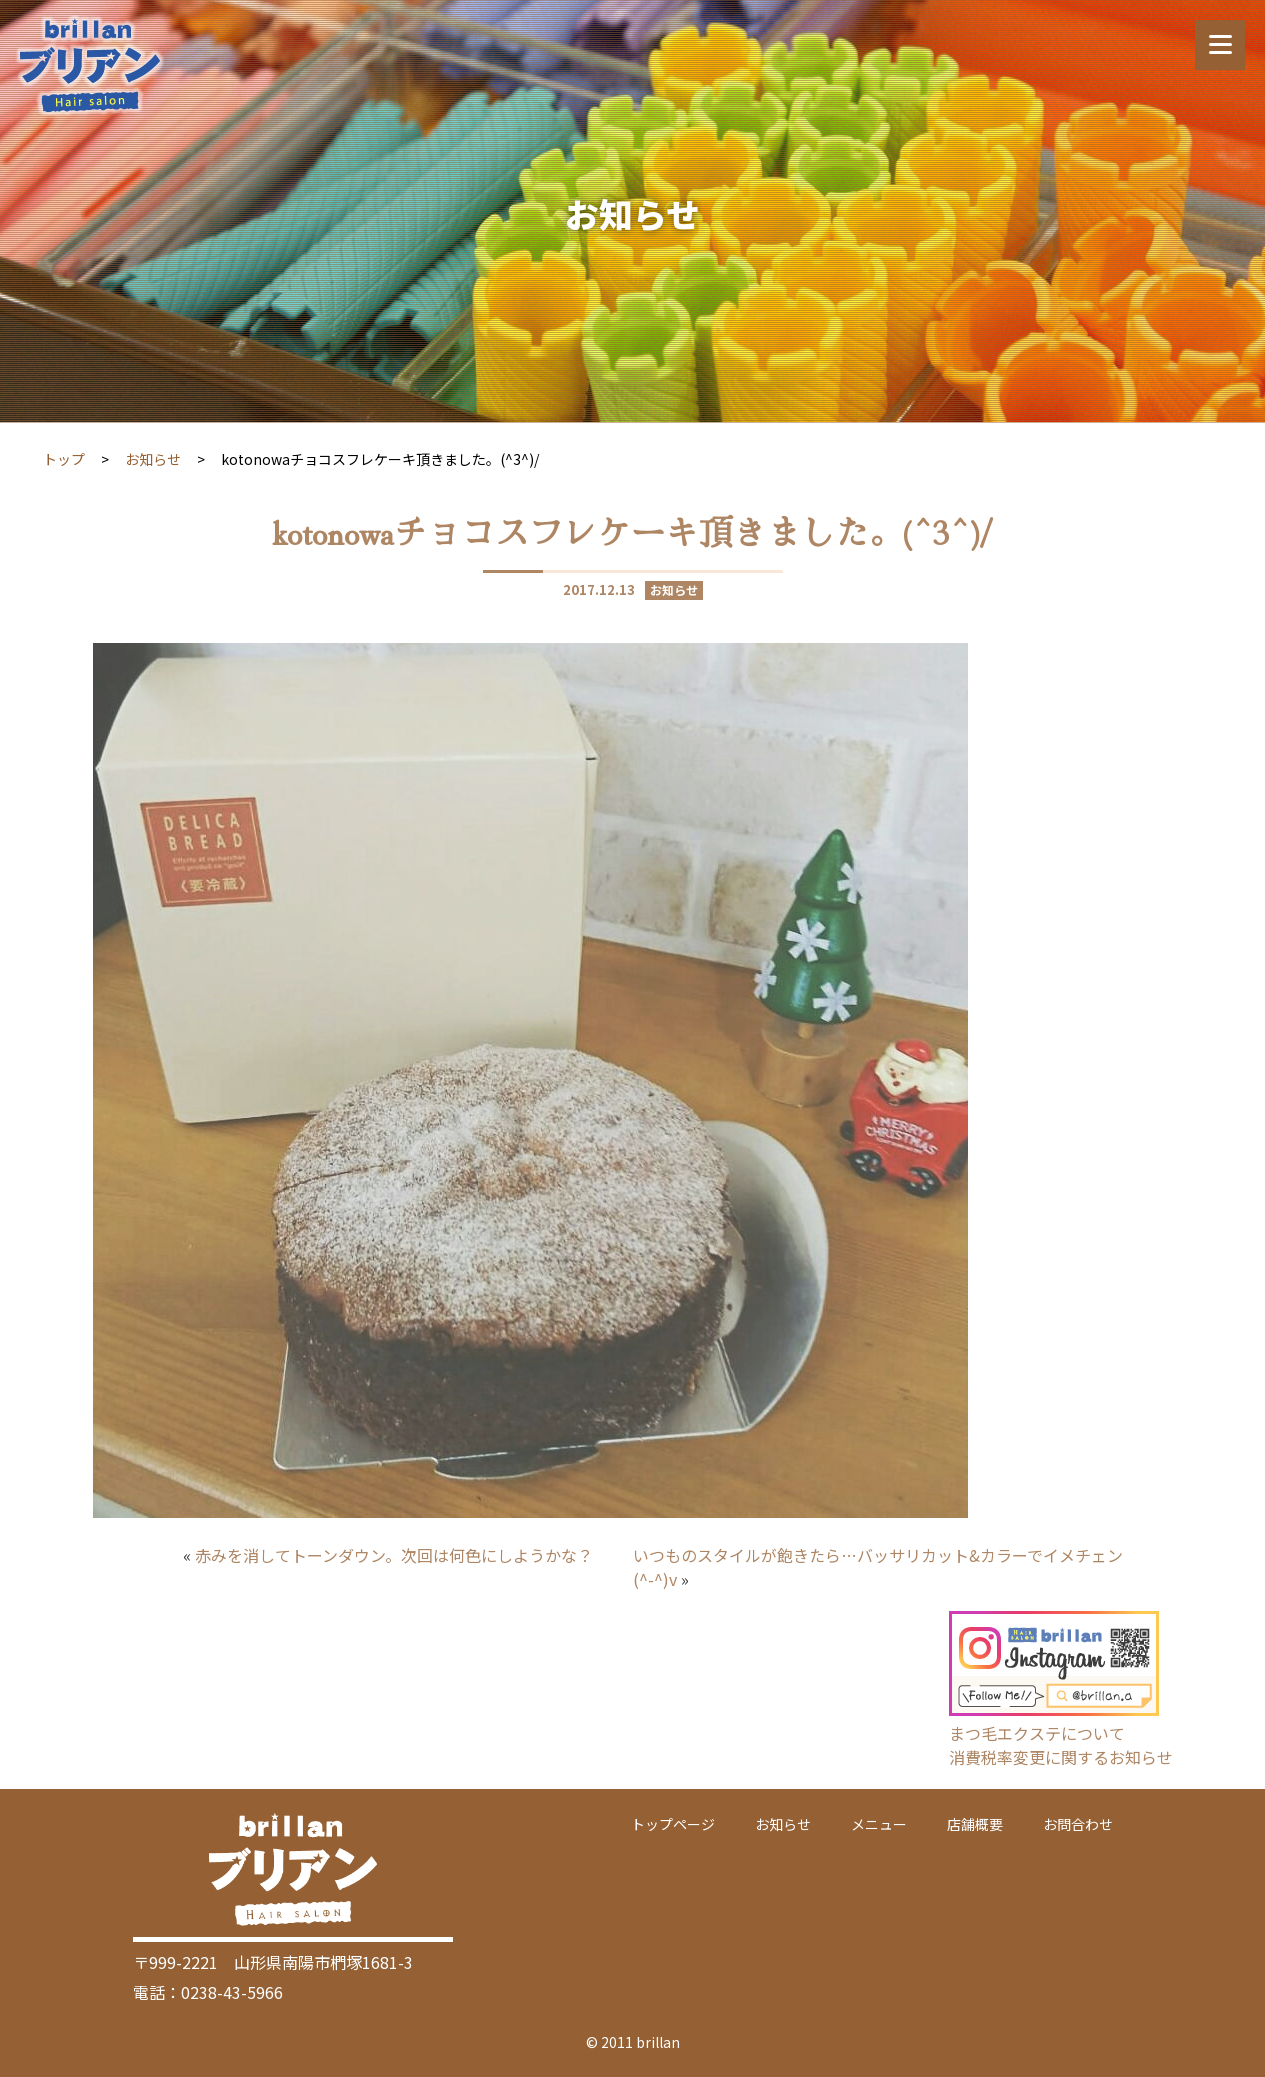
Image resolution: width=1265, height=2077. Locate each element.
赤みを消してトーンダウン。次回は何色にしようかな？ (394, 1555)
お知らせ (153, 459)
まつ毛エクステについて (1037, 1733)
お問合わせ (1078, 1824)
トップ (64, 459)
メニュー (879, 1824)
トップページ (673, 1824)
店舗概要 (975, 1824)
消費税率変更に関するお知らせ (1061, 1757)
